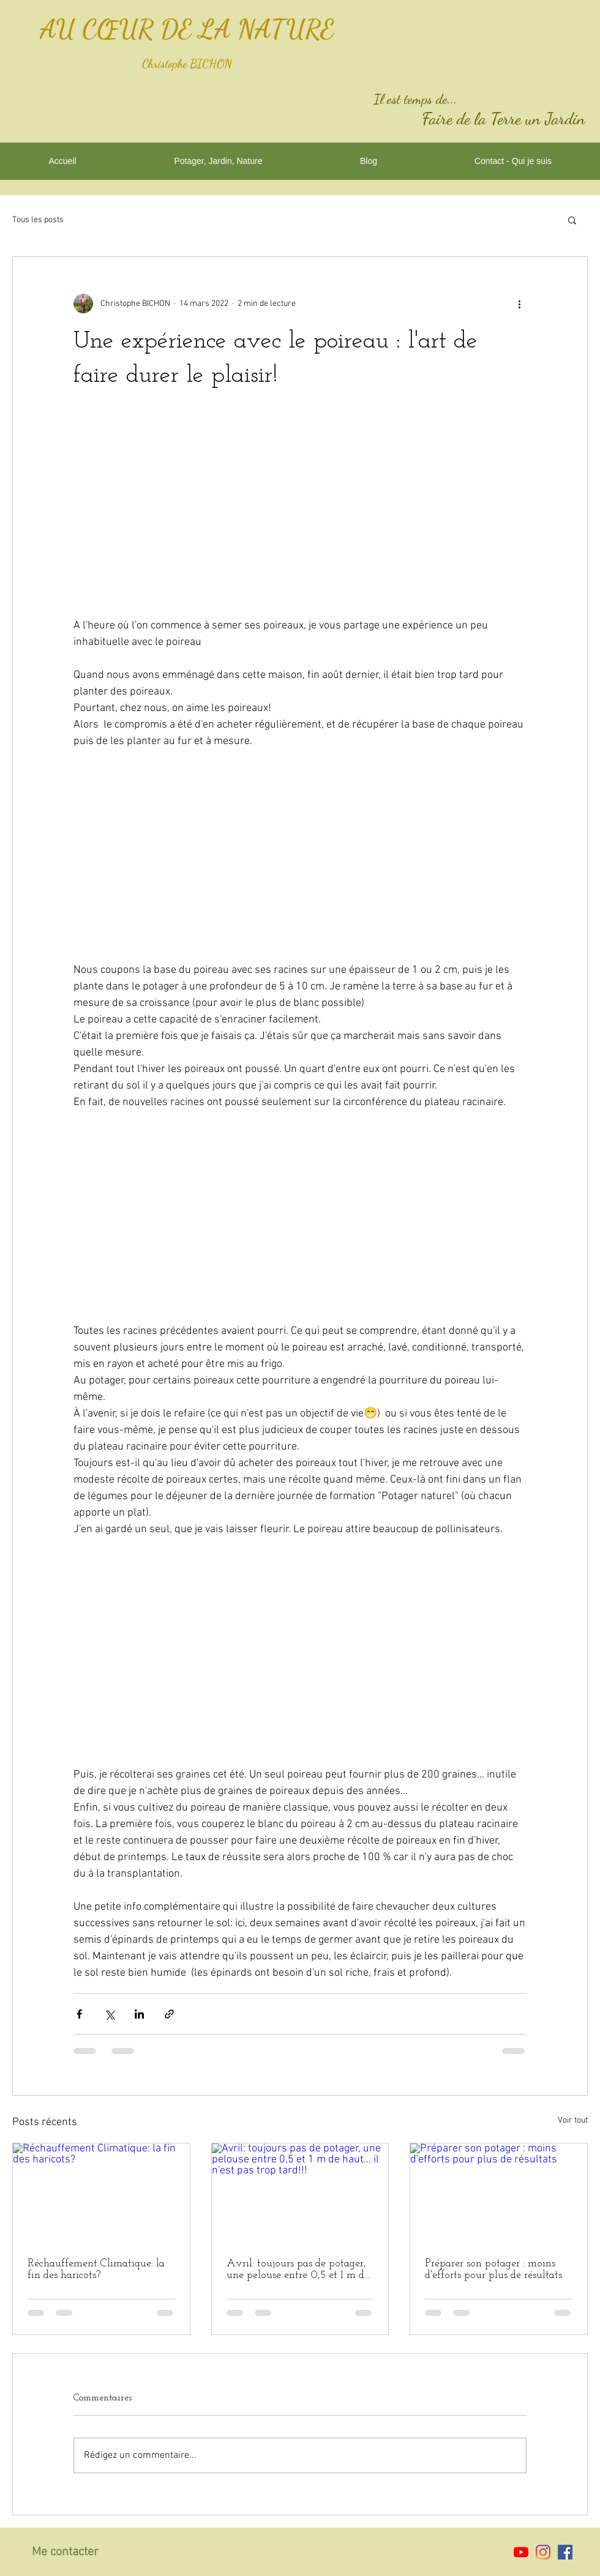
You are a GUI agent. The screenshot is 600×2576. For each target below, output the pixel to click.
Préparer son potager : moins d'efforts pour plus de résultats (493, 2269)
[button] (572, 220)
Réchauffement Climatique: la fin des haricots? (96, 2269)
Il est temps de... (415, 99)
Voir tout (573, 2120)
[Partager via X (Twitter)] (109, 2014)
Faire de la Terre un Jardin (503, 119)
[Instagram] (543, 2552)
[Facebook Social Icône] (565, 2552)
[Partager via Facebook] (79, 2014)
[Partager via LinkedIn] (139, 2014)
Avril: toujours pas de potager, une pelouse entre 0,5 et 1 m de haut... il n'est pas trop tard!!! (298, 2269)
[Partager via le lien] (169, 2014)
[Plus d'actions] (519, 303)
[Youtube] (521, 2552)
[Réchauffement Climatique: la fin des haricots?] (101, 2193)
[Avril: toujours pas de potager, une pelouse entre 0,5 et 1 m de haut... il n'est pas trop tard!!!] (300, 2193)
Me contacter (65, 2552)
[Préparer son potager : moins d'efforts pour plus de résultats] (498, 2193)
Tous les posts (38, 220)
